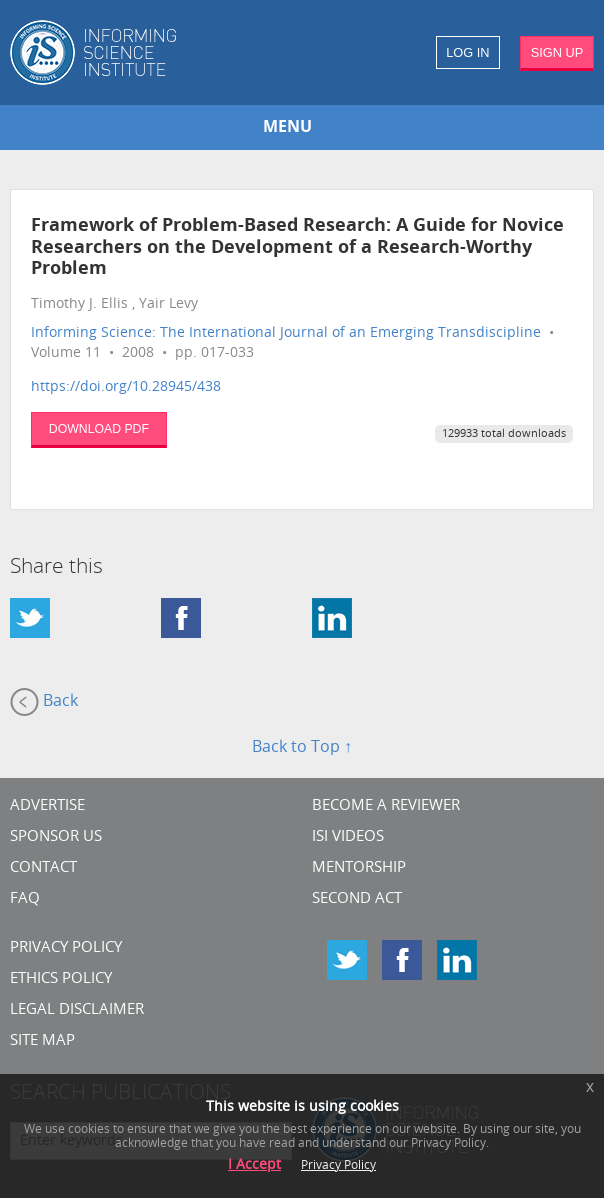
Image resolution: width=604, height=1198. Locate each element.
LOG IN (467, 52)
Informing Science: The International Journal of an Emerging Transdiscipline (286, 333)
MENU (287, 128)
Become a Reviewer (386, 806)
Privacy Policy (66, 948)
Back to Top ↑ (302, 748)
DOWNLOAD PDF (99, 429)
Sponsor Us (56, 837)
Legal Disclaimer (77, 1010)
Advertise (47, 806)
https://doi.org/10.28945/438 (126, 387)
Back (44, 702)
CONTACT (43, 868)
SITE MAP (42, 1041)
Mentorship (359, 868)
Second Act (357, 899)
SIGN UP (557, 52)
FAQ (25, 899)
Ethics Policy (61, 979)
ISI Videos (348, 837)
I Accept (254, 1165)
